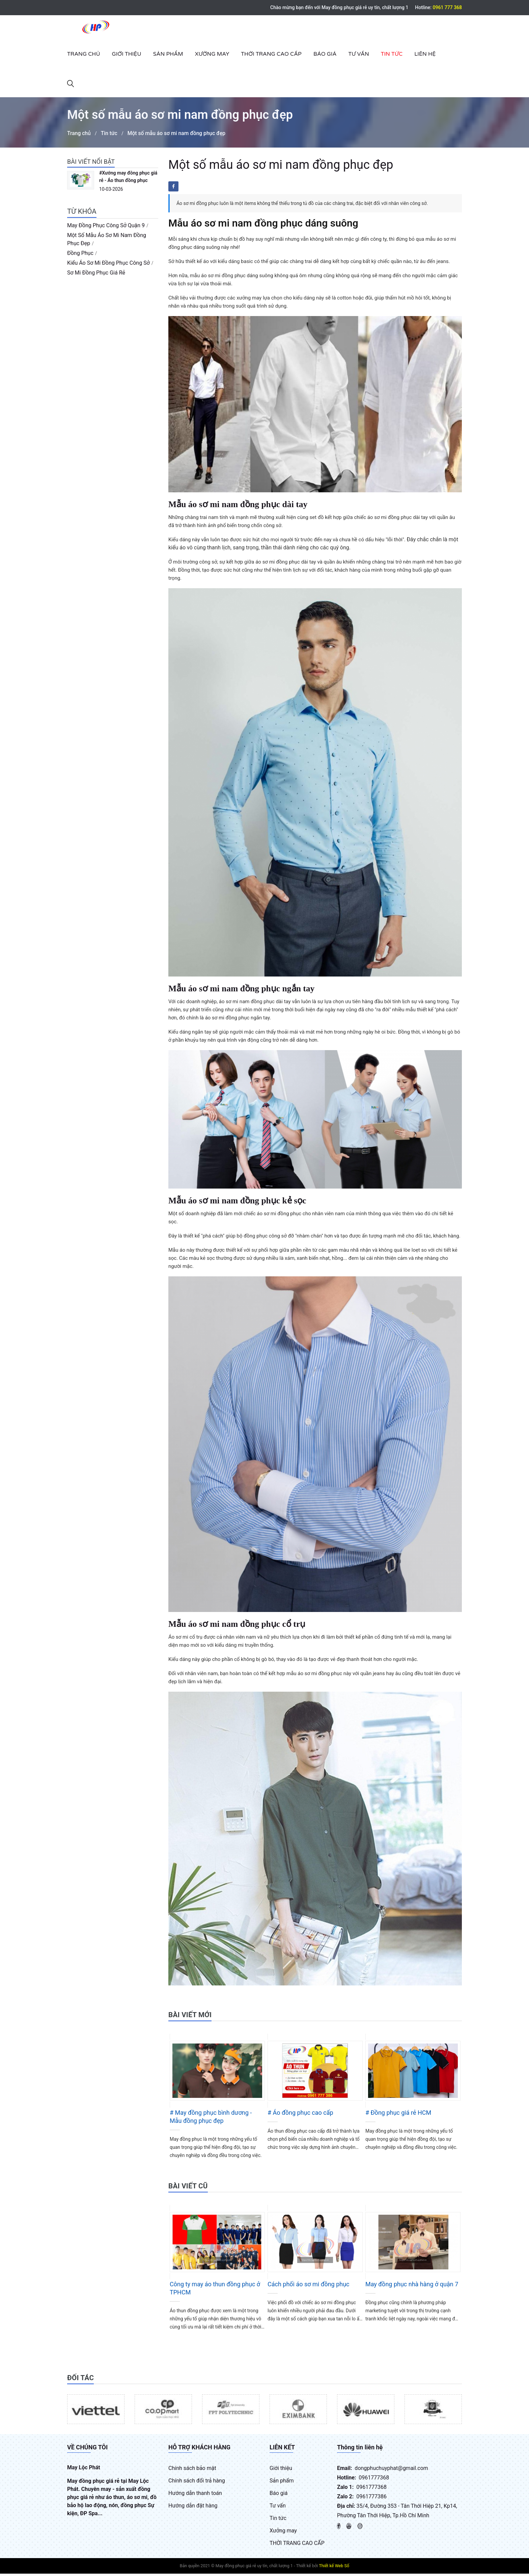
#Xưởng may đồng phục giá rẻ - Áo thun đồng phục (128, 179)
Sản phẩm (168, 54)
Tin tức (391, 54)
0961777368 (374, 2480)
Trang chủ (83, 54)
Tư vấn (358, 54)
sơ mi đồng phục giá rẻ (96, 275)
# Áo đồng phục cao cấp (300, 2114)
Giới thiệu (126, 54)
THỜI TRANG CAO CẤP (271, 54)
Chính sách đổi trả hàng (196, 2483)
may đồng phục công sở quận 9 (106, 228)
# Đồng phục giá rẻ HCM (398, 2114)
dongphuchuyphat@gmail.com (391, 2470)
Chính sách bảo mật (192, 2470)
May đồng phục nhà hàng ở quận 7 (411, 2286)
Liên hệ (425, 54)
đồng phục (80, 255)
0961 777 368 (447, 7)
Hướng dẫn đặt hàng (193, 2508)
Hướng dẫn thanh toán (195, 2495)
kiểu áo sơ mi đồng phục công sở (108, 265)
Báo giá (325, 54)
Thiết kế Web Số (334, 2568)
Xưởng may (212, 54)
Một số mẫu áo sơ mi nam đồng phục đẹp (178, 135)
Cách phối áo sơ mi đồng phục (309, 2286)
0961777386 (371, 2499)
